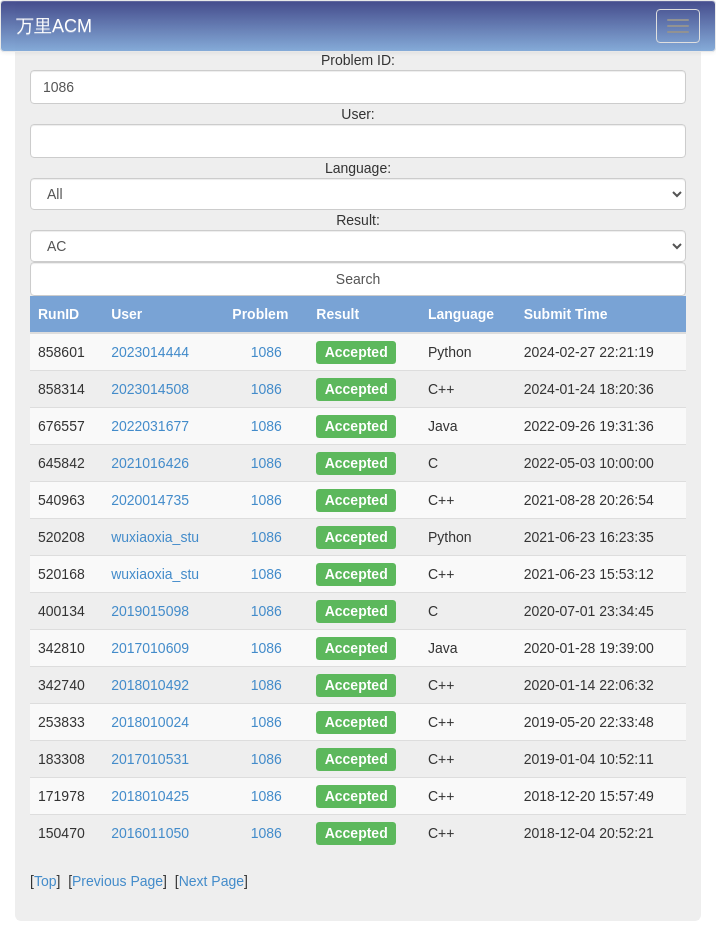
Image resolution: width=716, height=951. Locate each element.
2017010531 (150, 759)
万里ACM (54, 26)
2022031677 (150, 426)
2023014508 (150, 389)
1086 (266, 352)
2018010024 (150, 722)
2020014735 (150, 500)
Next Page (211, 881)
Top (45, 881)
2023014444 (150, 352)
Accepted (356, 352)
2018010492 (150, 685)
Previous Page (117, 881)
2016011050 (150, 833)
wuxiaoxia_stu (155, 537)
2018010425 (150, 796)
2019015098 (150, 611)
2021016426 (150, 463)
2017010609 (150, 648)
